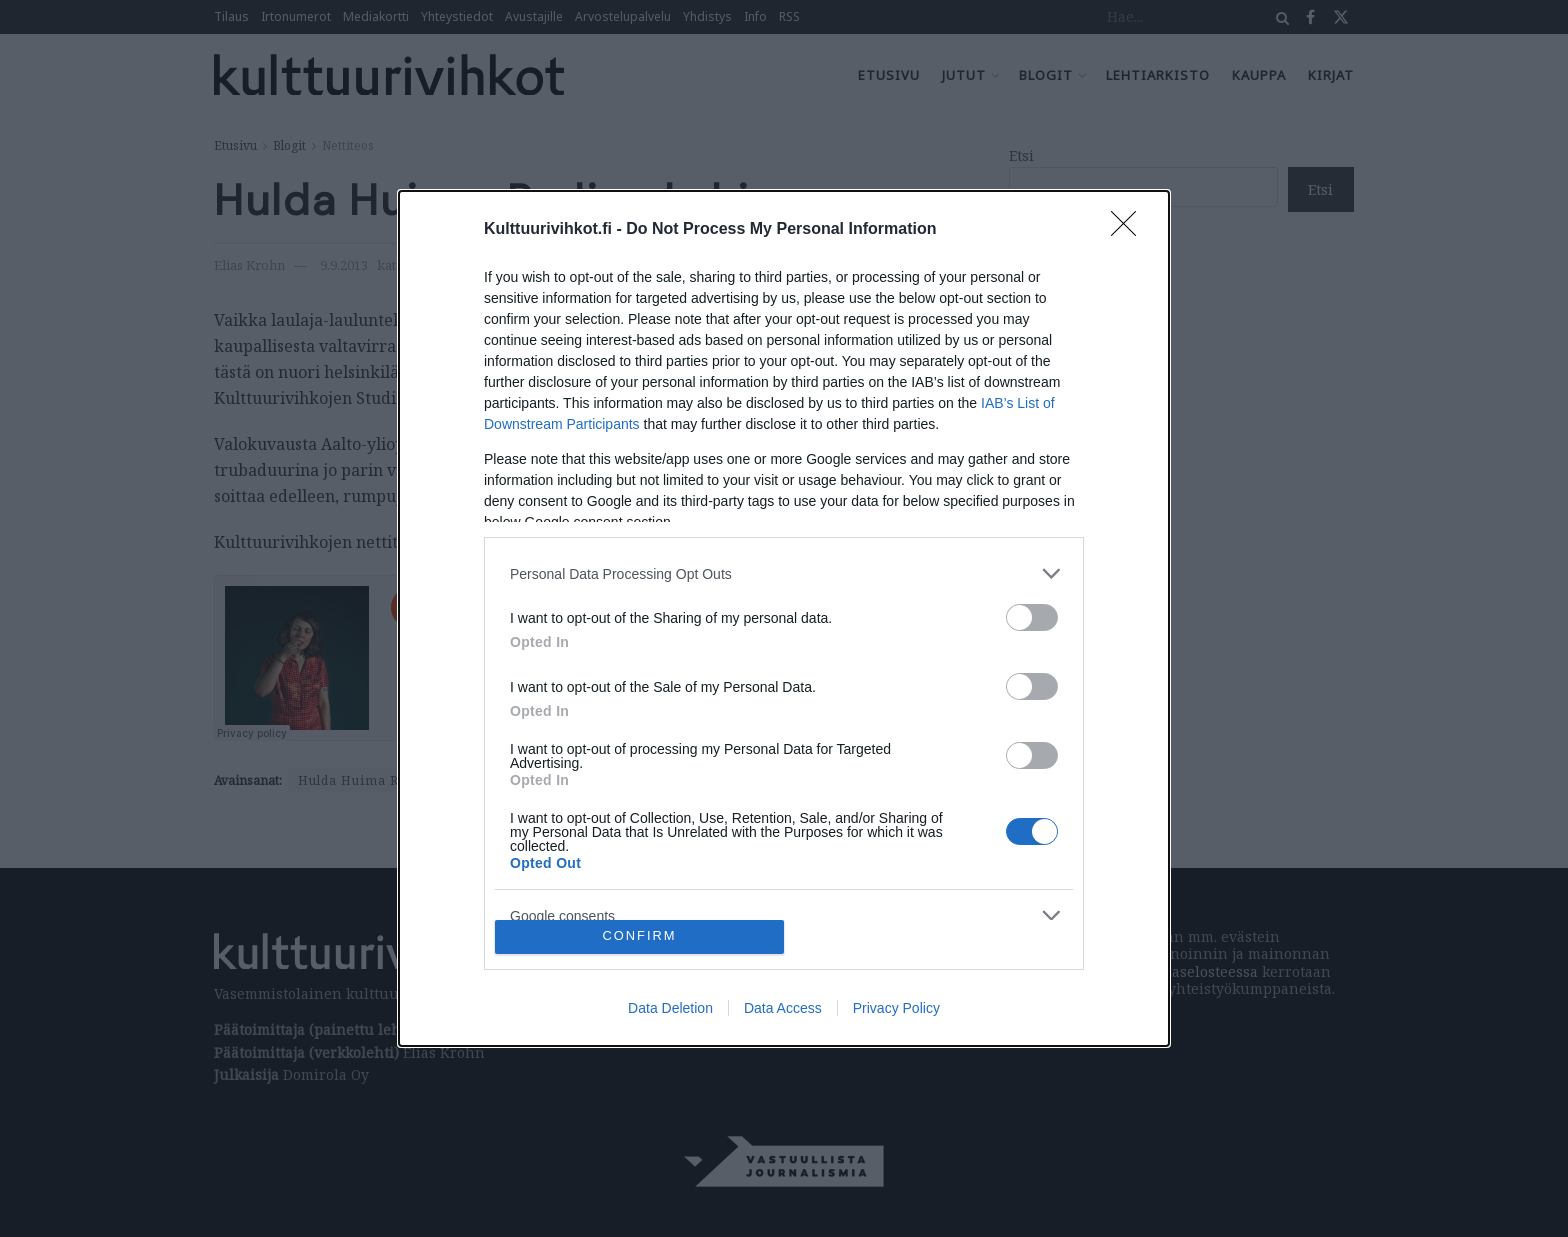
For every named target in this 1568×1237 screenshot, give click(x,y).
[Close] (1130, 230)
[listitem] (784, 573)
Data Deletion (670, 1008)
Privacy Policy (896, 1008)
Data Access (783, 1008)
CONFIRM (639, 936)
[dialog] (784, 618)
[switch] (1032, 617)
